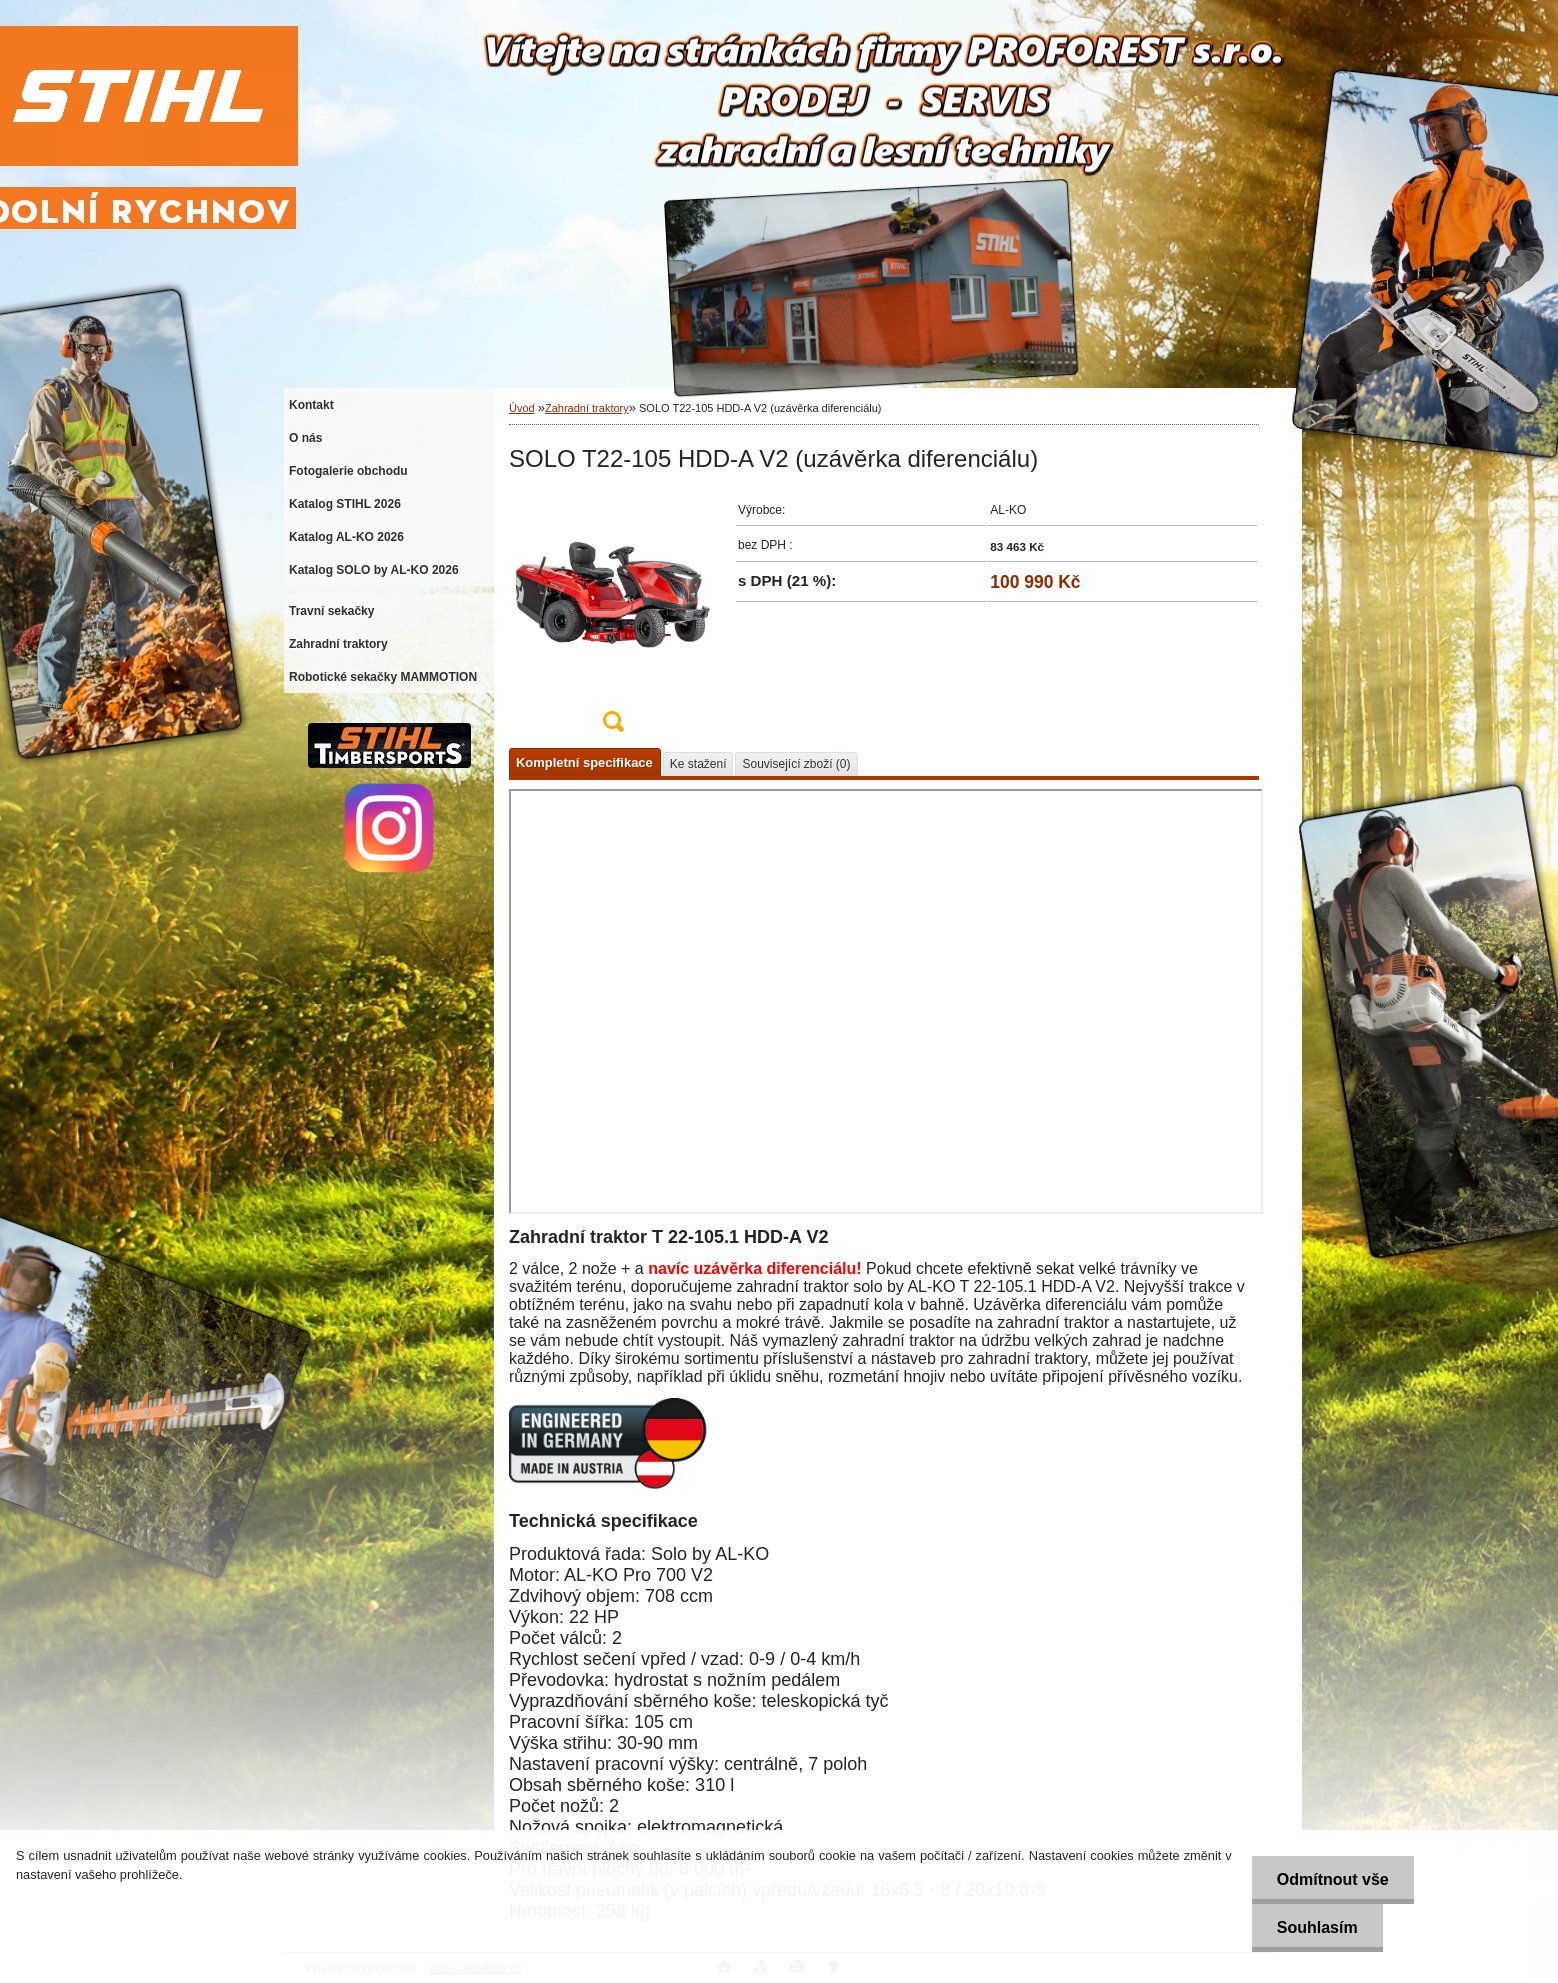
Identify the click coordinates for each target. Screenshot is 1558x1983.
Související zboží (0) (796, 764)
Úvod (522, 408)
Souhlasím (1317, 1927)
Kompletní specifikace (584, 762)
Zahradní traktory (587, 408)
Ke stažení (698, 764)
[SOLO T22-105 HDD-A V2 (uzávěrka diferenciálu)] (613, 618)
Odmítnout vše (1333, 1879)
